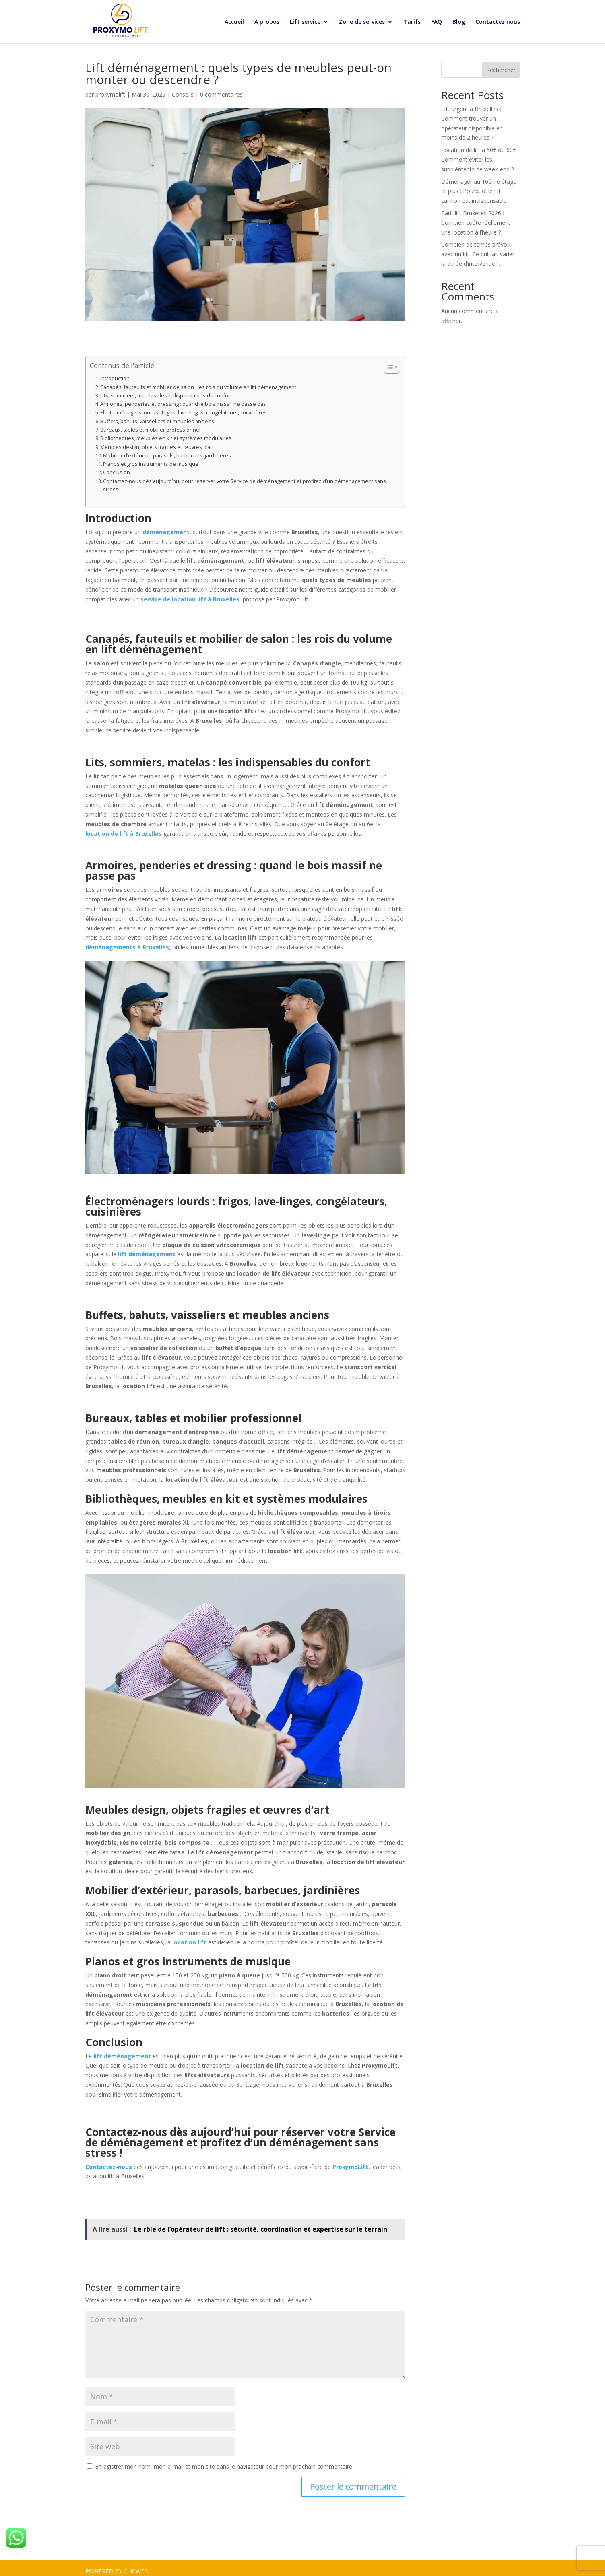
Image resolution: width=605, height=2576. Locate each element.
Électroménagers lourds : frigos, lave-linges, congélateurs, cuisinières (183, 406)
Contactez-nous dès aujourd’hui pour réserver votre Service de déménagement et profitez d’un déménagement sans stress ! (244, 479)
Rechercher (501, 64)
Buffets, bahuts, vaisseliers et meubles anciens (157, 415)
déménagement (166, 526)
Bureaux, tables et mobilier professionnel (150, 423)
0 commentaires (221, 88)
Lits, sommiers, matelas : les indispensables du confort (166, 389)
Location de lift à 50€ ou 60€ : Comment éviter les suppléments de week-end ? (480, 153)
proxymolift (110, 88)
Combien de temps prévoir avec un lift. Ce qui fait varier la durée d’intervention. (477, 248)
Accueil (234, 22)
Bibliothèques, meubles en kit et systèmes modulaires (165, 432)
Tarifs (412, 22)
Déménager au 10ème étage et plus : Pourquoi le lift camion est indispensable (478, 185)
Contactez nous (497, 22)
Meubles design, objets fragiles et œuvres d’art (157, 441)
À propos (266, 22)
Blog (458, 22)
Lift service (305, 22)
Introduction (115, 372)
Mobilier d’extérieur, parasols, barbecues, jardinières (167, 449)
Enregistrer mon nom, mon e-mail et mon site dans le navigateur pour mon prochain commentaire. (224, 2460)
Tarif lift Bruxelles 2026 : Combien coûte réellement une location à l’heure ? (475, 216)
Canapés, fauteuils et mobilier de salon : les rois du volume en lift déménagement (198, 381)
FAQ (436, 22)
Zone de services (362, 22)
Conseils (183, 88)
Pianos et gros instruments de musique (150, 458)
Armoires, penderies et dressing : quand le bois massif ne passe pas (183, 398)
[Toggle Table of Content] (388, 361)
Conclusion (116, 466)
